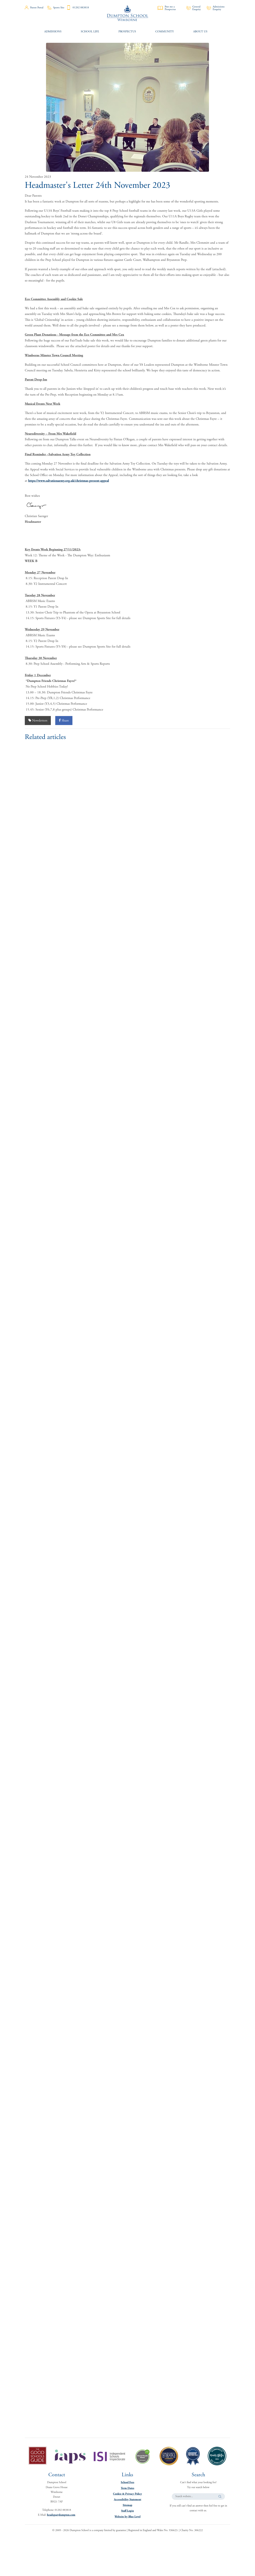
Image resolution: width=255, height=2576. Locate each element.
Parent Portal (34, 7)
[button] (220, 2536)
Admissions (52, 31)
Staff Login (127, 2551)
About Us (200, 31)
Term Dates (127, 2528)
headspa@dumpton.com (61, 2555)
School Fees (127, 2522)
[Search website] (198, 2536)
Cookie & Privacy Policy (127, 2534)
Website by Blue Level (127, 2556)
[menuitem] (52, 32)
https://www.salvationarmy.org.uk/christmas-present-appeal (68, 481)
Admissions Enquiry (216, 8)
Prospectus (127, 31)
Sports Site (55, 7)
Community (164, 31)
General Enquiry (193, 8)
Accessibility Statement (127, 2539)
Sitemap (127, 2545)
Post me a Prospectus (167, 8)
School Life (90, 31)
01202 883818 (77, 7)
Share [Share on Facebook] (64, 720)
